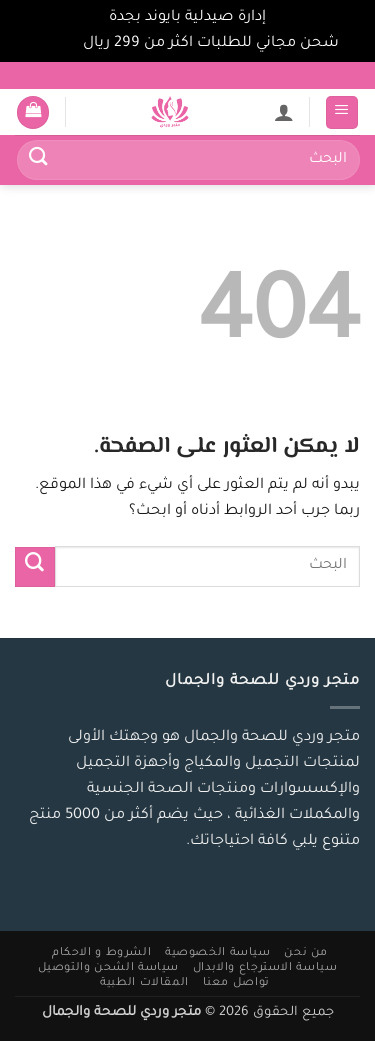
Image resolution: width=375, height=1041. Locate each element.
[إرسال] (39, 160)
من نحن (306, 953)
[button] (342, 112)
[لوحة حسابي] (284, 112)
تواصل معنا (236, 983)
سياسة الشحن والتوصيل (109, 968)
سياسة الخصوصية (218, 953)
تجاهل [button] (57, 44)
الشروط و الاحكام (101, 953)
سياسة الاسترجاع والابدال (265, 968)
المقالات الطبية (144, 983)
